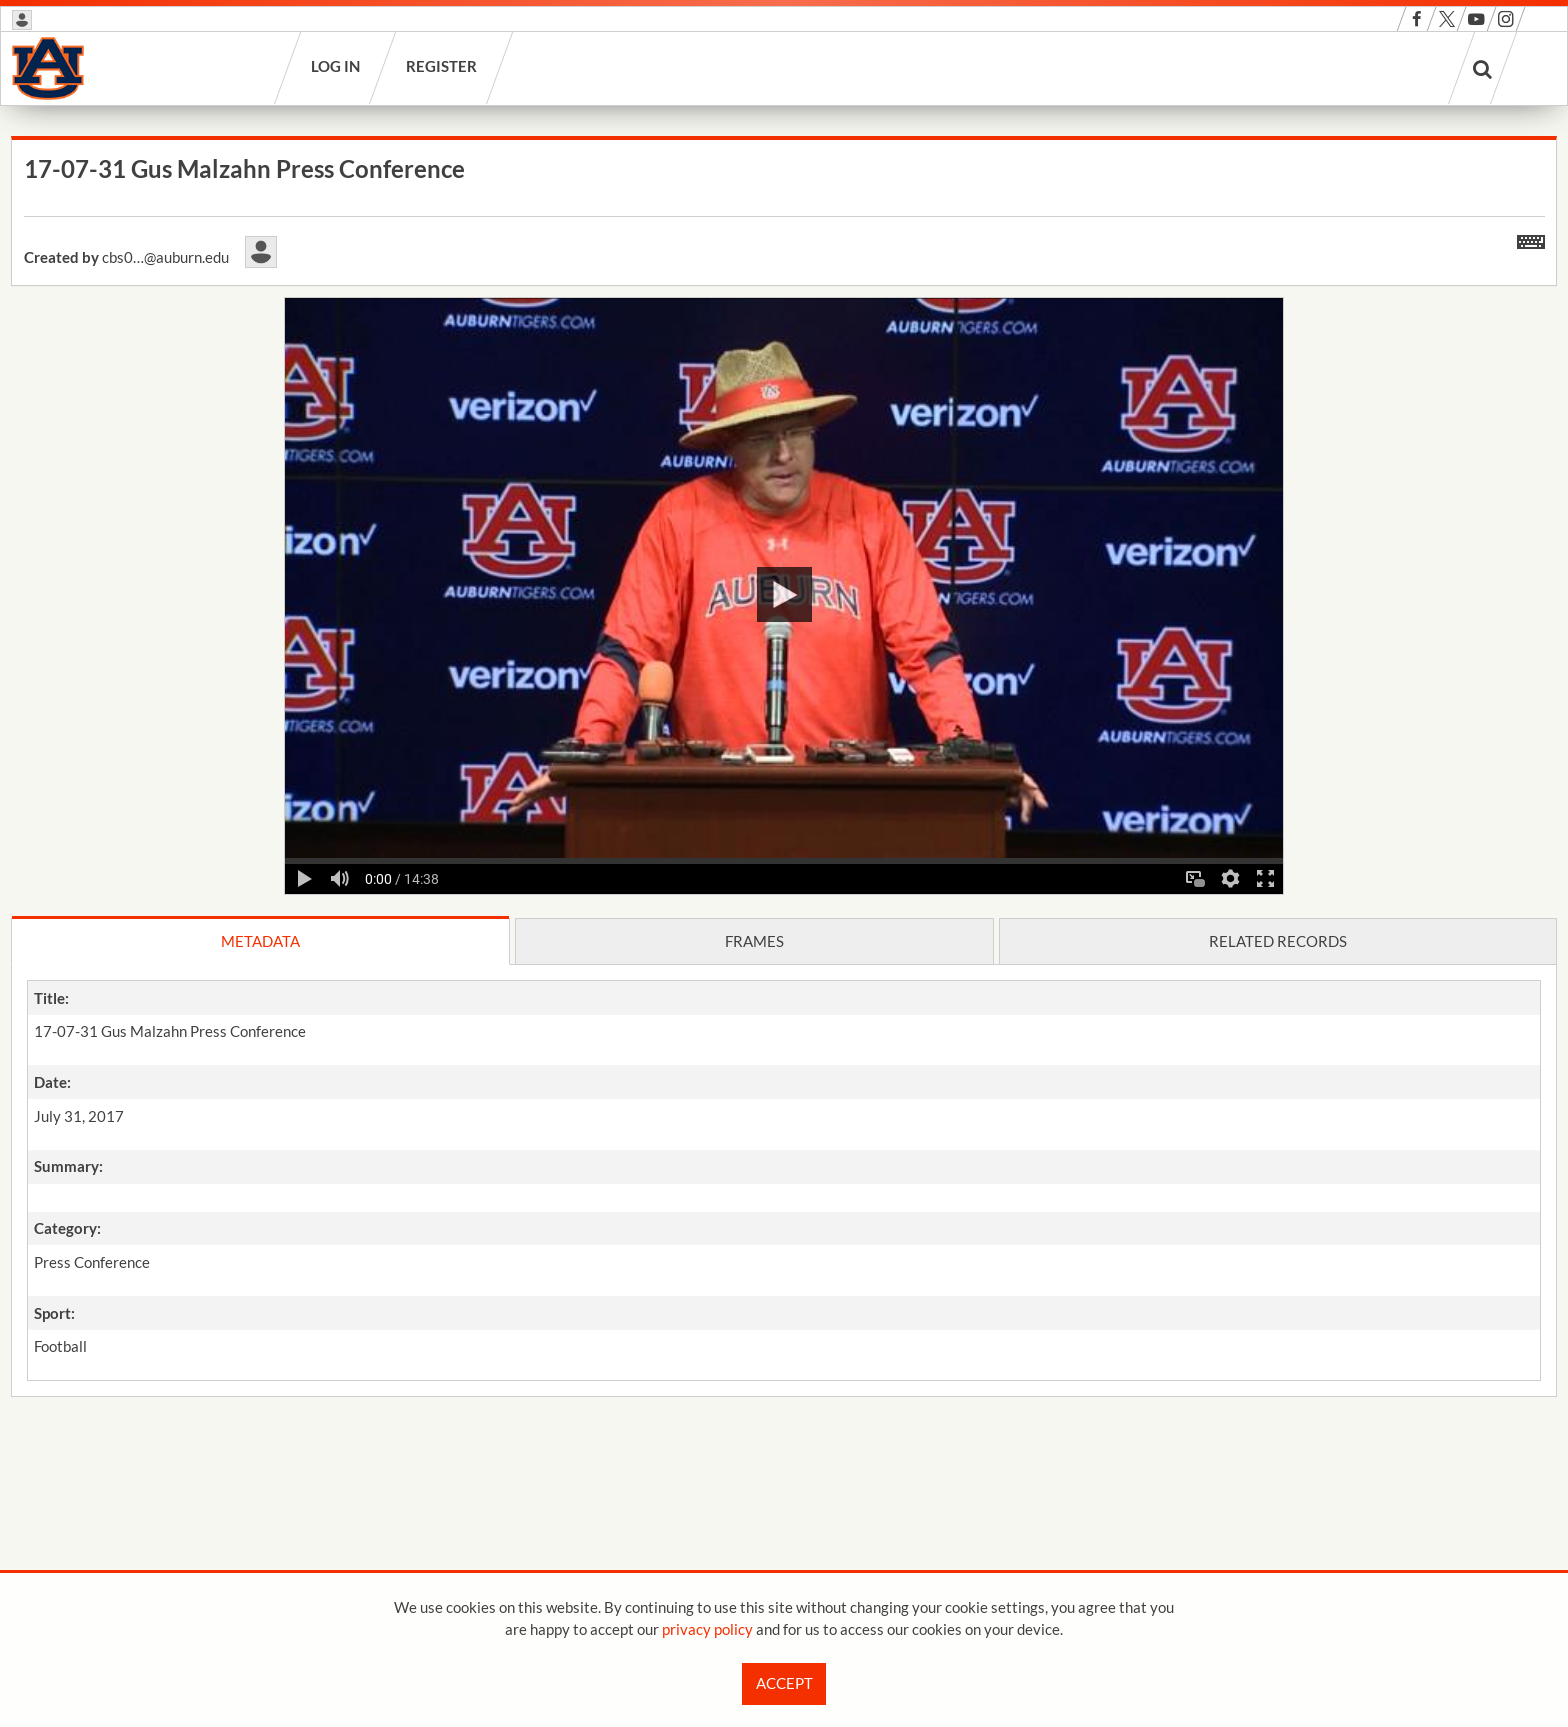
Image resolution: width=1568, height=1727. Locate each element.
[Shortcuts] (1531, 238)
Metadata (260, 941)
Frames (754, 941)
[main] (784, 819)
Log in (336, 66)
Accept (784, 1683)
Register (442, 66)
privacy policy (707, 1629)
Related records (1278, 941)
